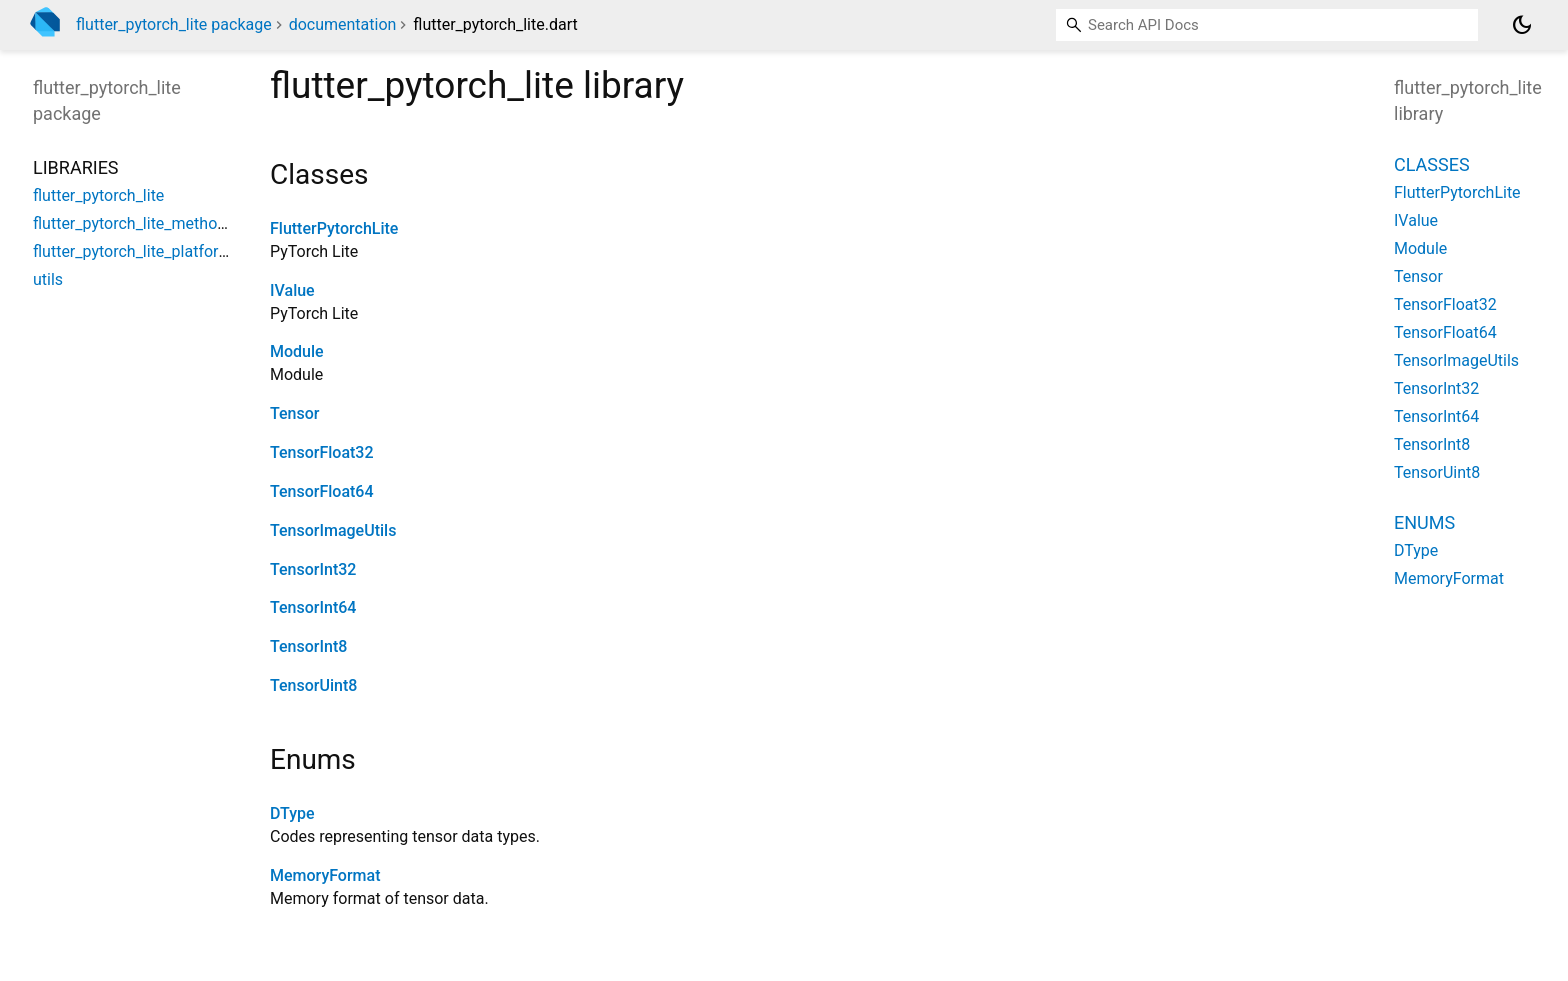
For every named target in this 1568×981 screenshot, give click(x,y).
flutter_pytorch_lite (98, 195)
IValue (292, 290)
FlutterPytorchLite (334, 228)
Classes (1432, 164)
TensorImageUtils (333, 530)
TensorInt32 (313, 569)
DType (292, 813)
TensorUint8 (313, 685)
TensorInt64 (313, 607)
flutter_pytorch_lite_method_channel (161, 223)
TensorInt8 (308, 646)
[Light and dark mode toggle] (1522, 25)
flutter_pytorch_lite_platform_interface (168, 251)
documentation (343, 24)
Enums (1424, 522)
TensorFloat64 (322, 491)
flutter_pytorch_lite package (174, 24)
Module (297, 351)
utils (48, 279)
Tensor (294, 413)
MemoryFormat (325, 875)
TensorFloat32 (322, 452)
